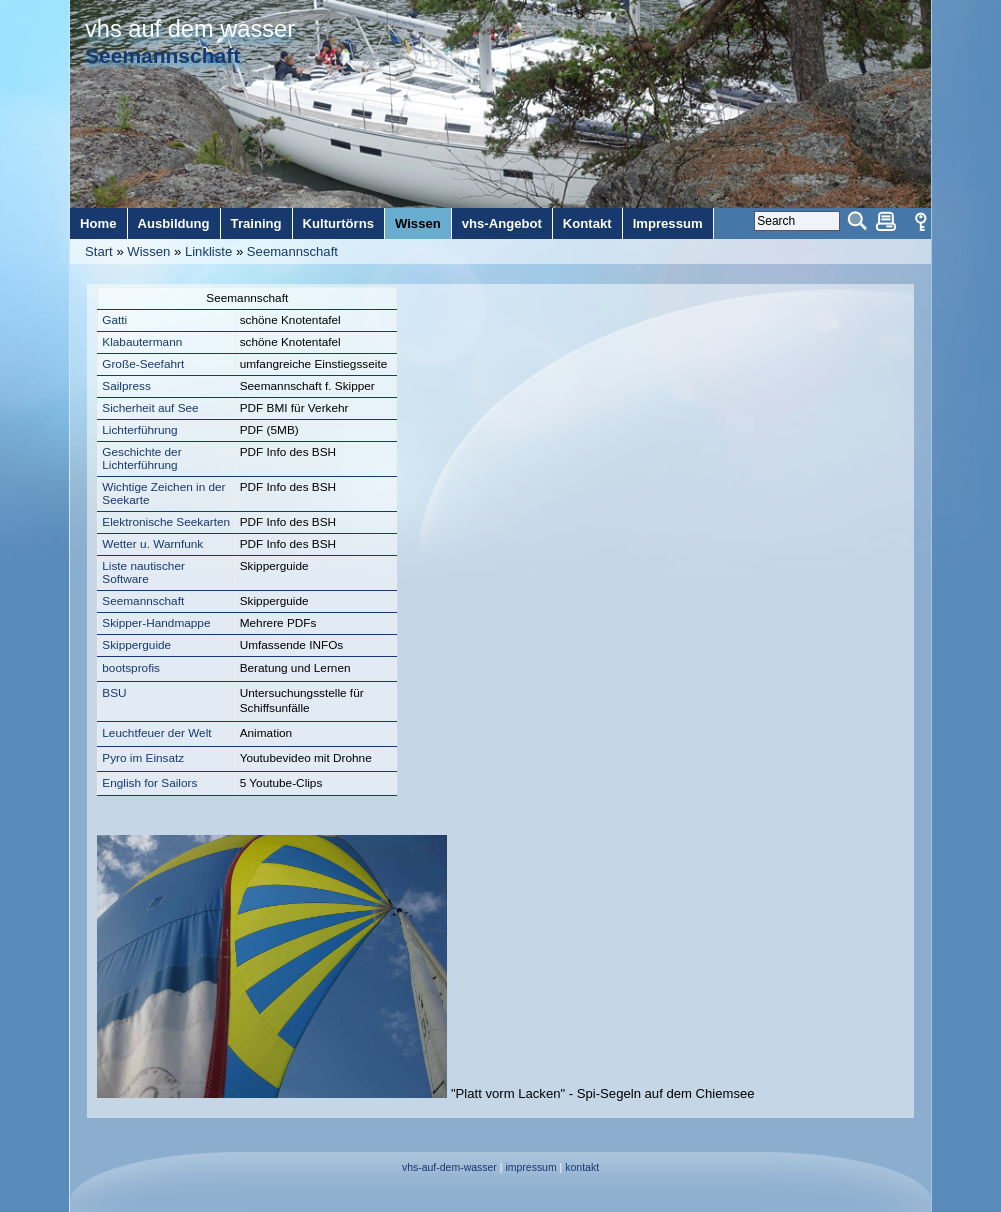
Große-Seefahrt (143, 364)
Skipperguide (136, 645)
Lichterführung (139, 430)
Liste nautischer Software (143, 572)
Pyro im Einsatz (143, 758)
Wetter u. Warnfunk (152, 544)
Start (99, 251)
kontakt (582, 1167)
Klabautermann (142, 342)
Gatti (114, 320)
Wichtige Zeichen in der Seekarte (163, 493)
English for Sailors (149, 783)
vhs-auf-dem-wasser (449, 1167)
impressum (530, 1167)
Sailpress (126, 386)
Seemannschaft (292, 251)
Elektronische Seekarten (166, 522)
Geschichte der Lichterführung (141, 458)
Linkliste (208, 251)
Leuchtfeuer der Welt (156, 733)
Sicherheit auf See (150, 408)
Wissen (148, 251)
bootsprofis (131, 668)
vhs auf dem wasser (190, 29)
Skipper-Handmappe (156, 623)
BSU (114, 693)
